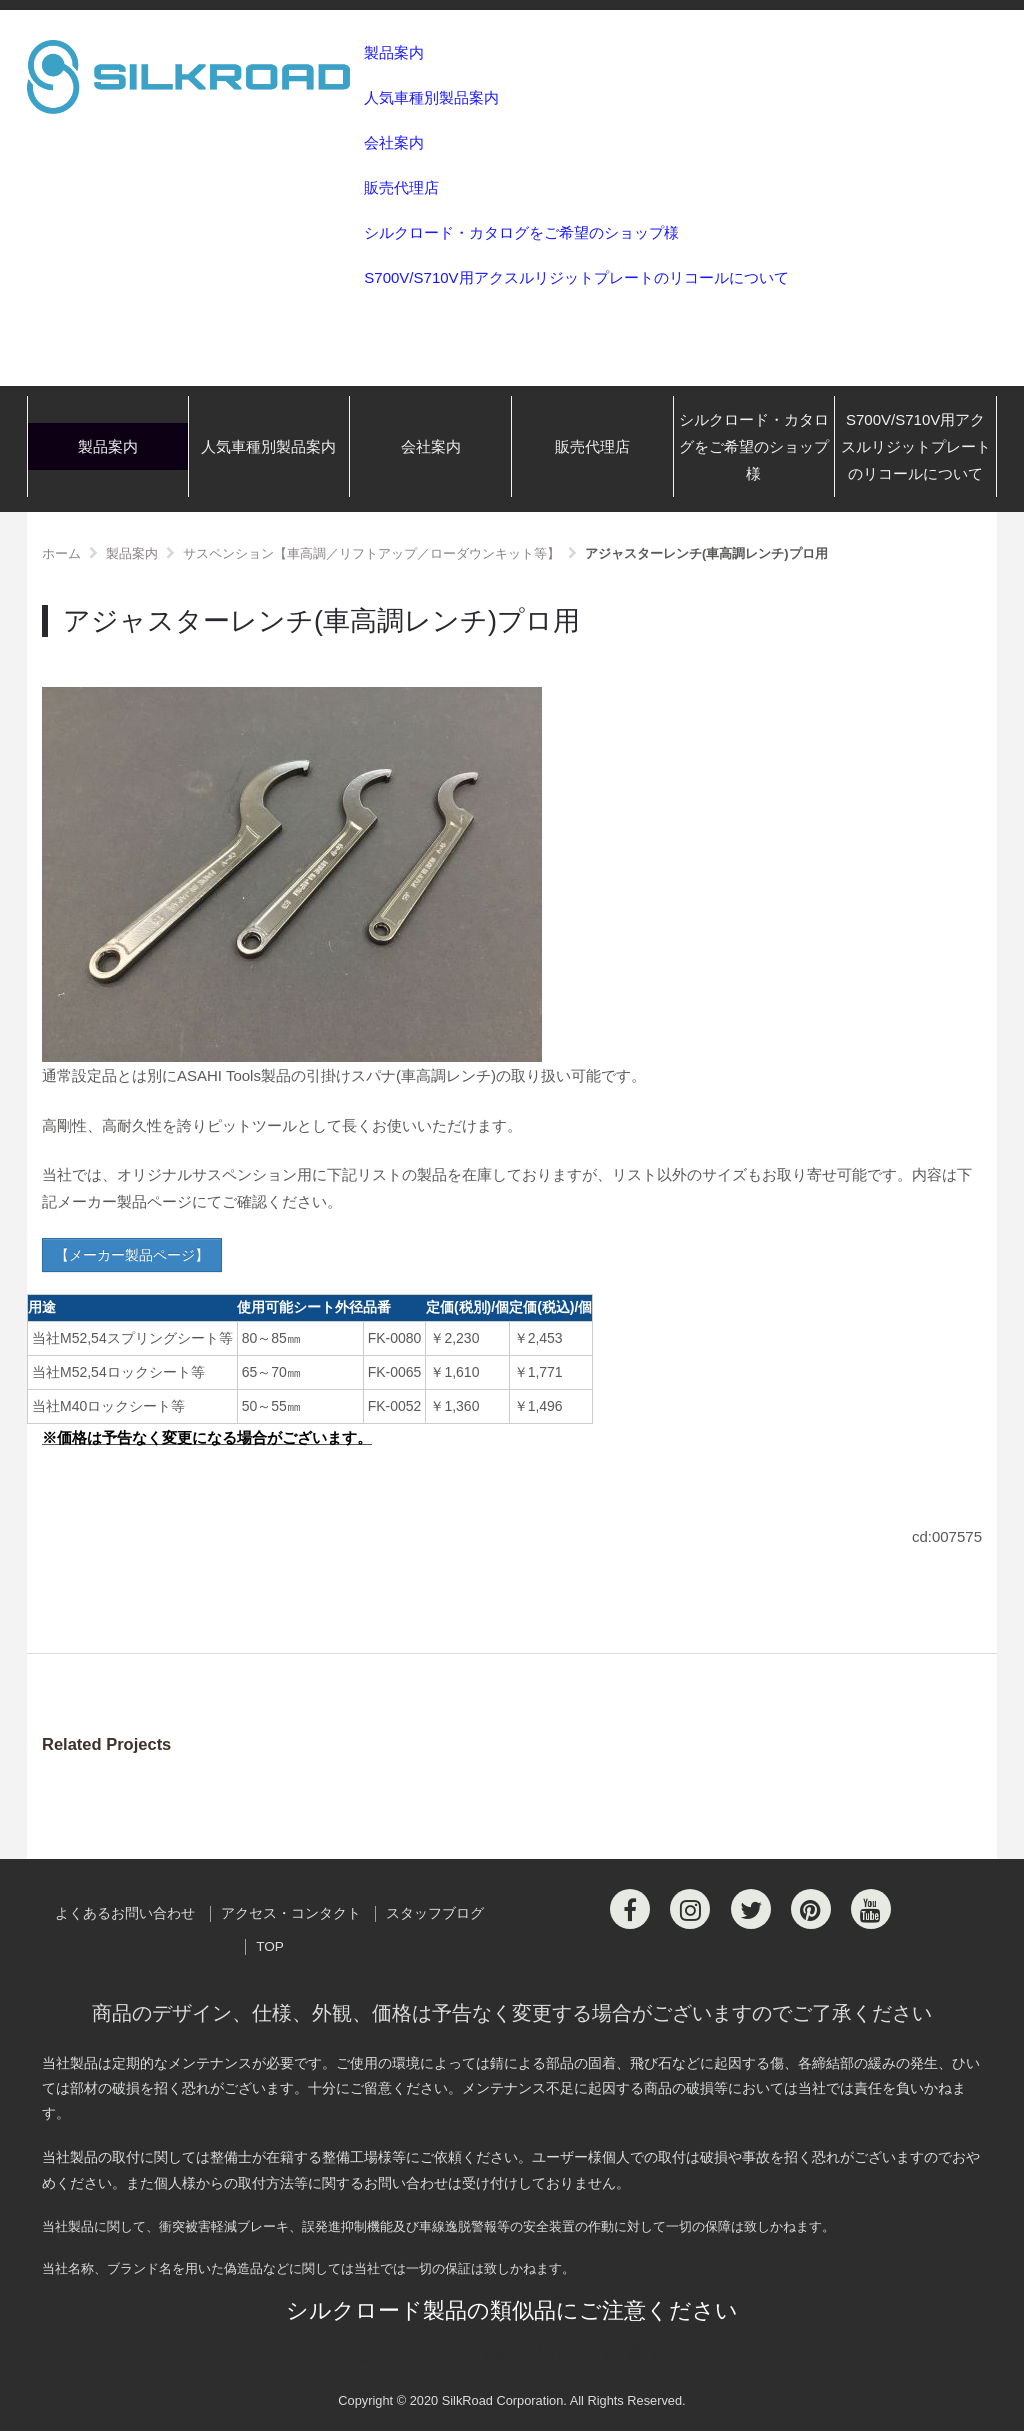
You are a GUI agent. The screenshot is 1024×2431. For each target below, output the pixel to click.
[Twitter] (751, 1909)
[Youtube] (871, 1909)
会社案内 (394, 142)
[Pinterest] (811, 1909)
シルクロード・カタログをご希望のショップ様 (521, 232)
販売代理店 (401, 187)
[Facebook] (630, 1909)
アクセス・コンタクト (291, 1913)
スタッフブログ (435, 1913)
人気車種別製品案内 (431, 97)
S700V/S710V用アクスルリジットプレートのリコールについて (576, 277)
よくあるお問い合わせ (125, 1913)
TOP (270, 1946)
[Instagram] (690, 1909)
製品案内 (394, 52)
